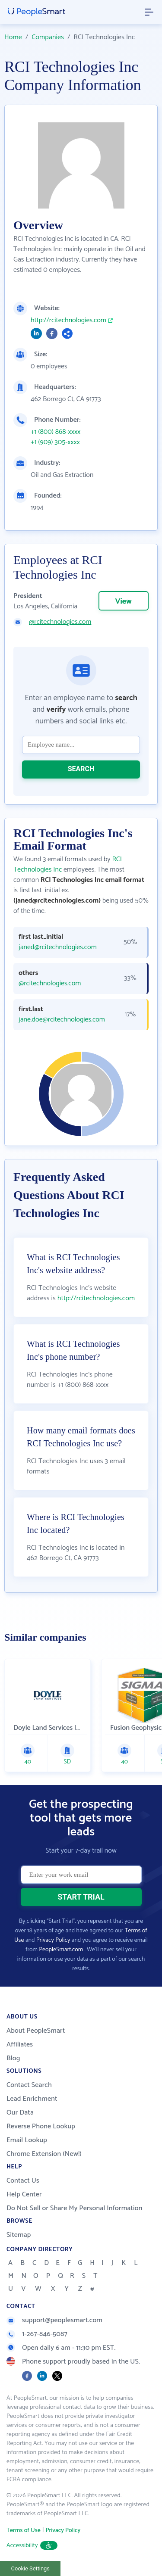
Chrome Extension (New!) (44, 2154)
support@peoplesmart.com (54, 2320)
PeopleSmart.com (61, 1950)
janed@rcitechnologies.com (58, 947)
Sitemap (18, 2235)
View (123, 601)
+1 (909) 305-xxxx (55, 442)
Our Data (20, 2112)
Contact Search (29, 2085)
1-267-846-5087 (36, 2334)
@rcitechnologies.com (60, 622)
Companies (48, 37)
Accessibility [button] (31, 2546)
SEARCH (81, 769)
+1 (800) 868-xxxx (55, 432)
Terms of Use (23, 2531)
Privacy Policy (53, 1940)
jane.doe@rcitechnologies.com (62, 1020)
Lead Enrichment (31, 2099)
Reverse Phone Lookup (40, 2126)
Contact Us (22, 2181)
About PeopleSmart (35, 2031)
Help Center (24, 2194)
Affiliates (19, 2044)
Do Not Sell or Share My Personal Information (74, 2208)
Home (13, 37)
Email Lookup (26, 2140)
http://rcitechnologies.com (68, 320)
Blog (13, 2058)
